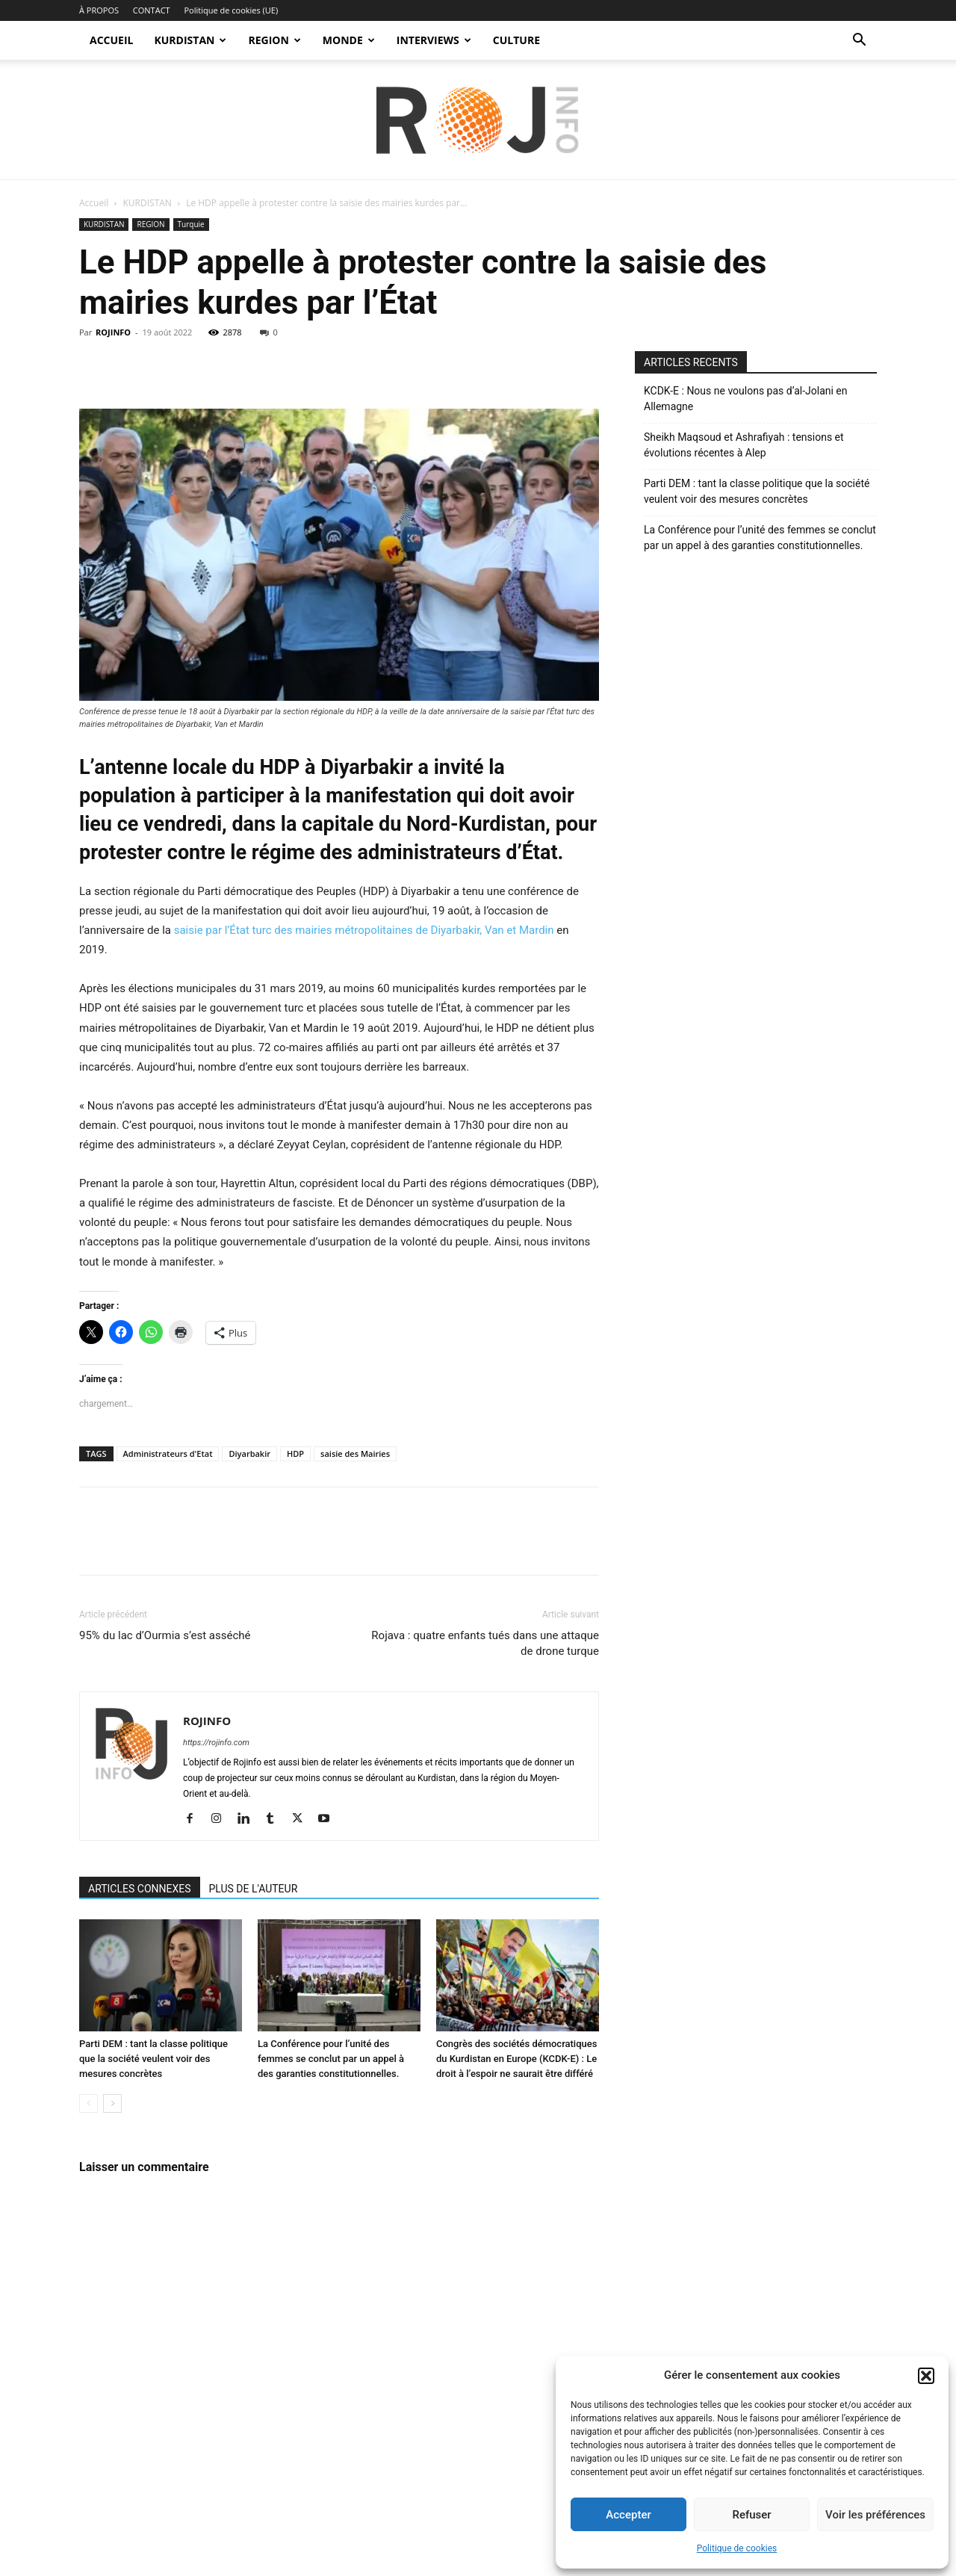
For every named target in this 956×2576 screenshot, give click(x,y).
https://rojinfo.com (216, 1742)
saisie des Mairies (355, 1453)
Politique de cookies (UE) (231, 10)
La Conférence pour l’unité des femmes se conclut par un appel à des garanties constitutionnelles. (331, 2058)
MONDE (349, 40)
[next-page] (112, 2103)
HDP (295, 1453)
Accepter (628, 2514)
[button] (926, 2375)
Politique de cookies (737, 2548)
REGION (274, 40)
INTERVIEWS (434, 40)
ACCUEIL (111, 40)
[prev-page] (88, 2103)
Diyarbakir (249, 1453)
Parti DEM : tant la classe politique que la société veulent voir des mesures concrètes (153, 2058)
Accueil (93, 202)
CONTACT (151, 10)
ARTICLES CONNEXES (139, 1889)
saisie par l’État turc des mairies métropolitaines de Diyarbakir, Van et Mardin (365, 930)
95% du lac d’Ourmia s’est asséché (165, 1635)
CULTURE (516, 40)
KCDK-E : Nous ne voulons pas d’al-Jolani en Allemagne (746, 398)
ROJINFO (113, 332)
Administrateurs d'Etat (168, 1453)
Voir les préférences (875, 2514)
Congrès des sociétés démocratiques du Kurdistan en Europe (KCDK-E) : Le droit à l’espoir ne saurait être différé (516, 2058)
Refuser (751, 2514)
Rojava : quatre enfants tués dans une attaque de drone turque (485, 1643)
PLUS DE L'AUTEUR (253, 1889)
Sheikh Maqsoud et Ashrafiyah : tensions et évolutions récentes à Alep (744, 445)
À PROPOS (99, 10)
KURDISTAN (190, 40)
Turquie (191, 224)
